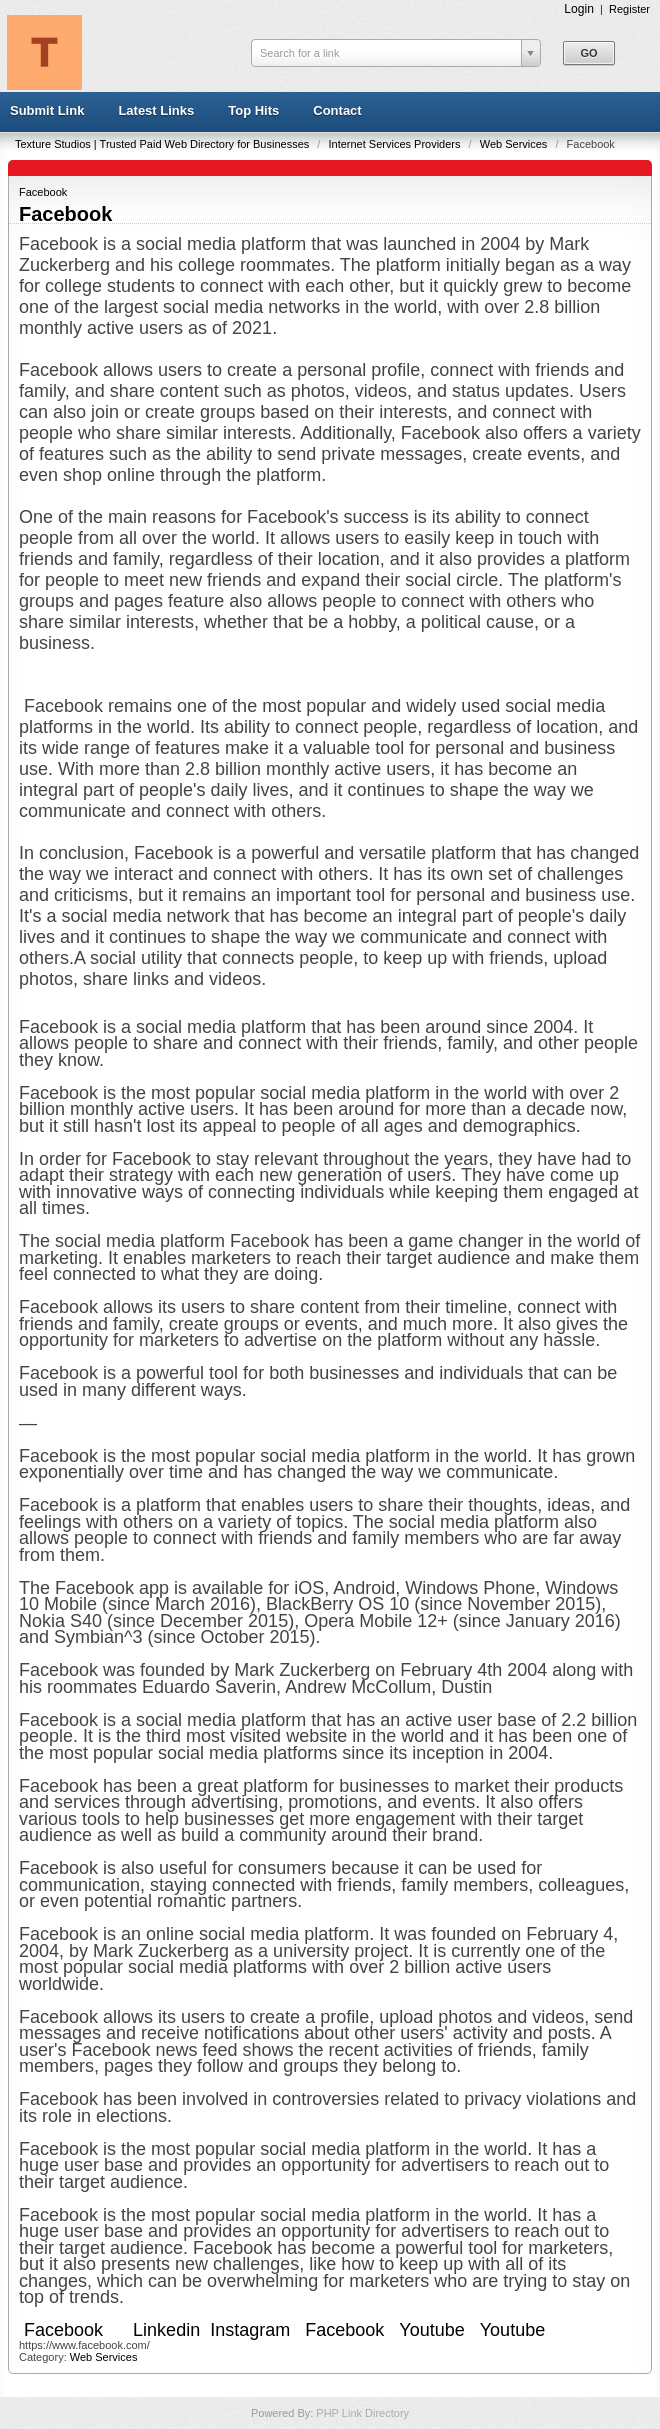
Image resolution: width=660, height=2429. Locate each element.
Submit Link (47, 110)
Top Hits (253, 110)
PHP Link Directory (362, 2413)
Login (579, 9)
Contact (337, 110)
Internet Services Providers (395, 144)
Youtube (431, 2330)
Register (629, 9)
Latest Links (156, 110)
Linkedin (166, 2330)
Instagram (250, 2330)
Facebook (43, 192)
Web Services (515, 144)
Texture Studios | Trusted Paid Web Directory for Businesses (163, 144)
